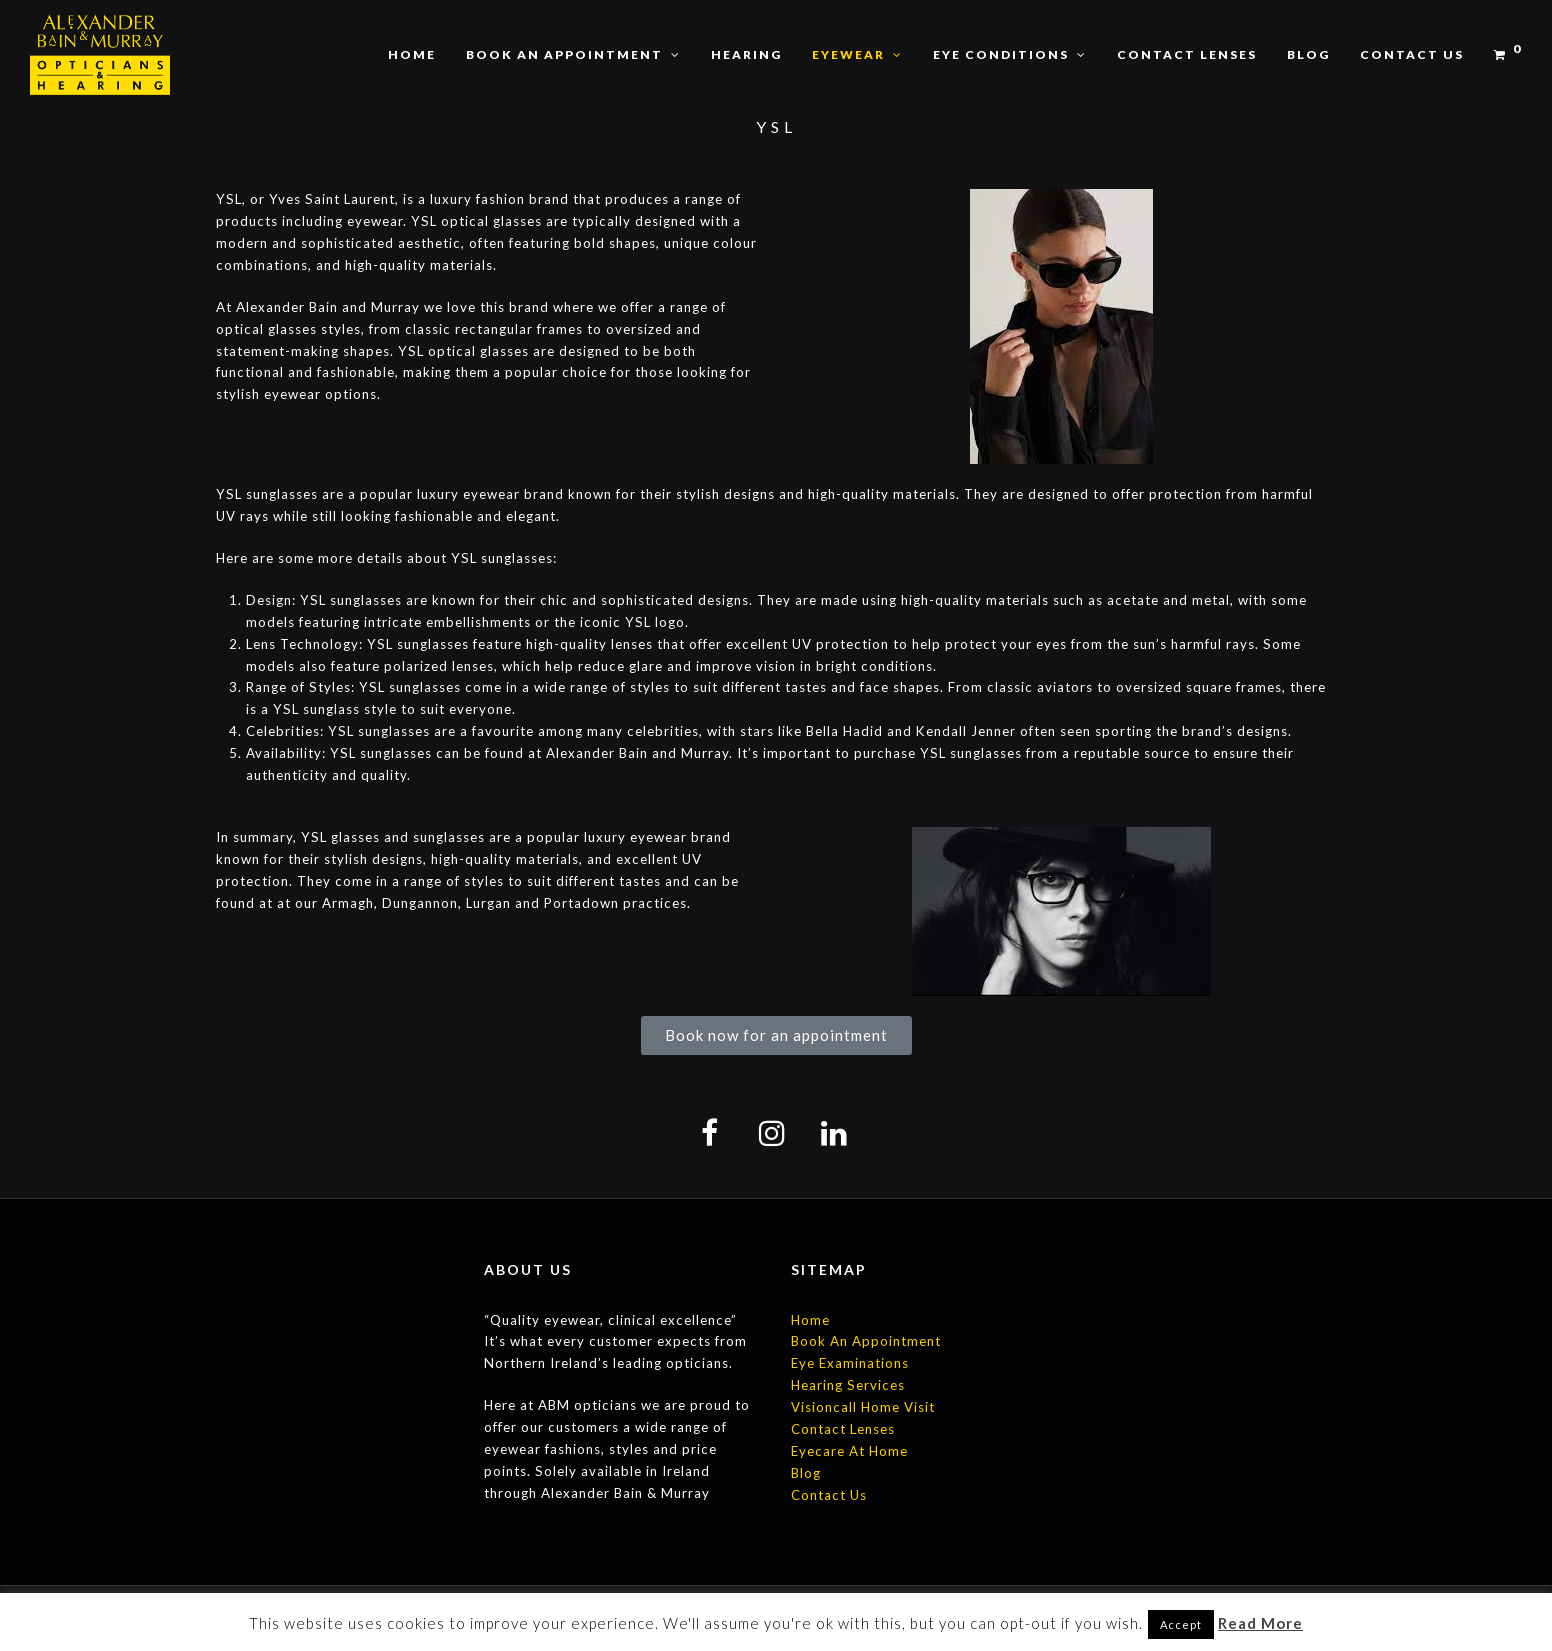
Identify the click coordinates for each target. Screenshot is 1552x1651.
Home (810, 1320)
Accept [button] (1181, 1624)
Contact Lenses (843, 1429)
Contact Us (829, 1495)
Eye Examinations (850, 1363)
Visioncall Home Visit (863, 1407)
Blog (806, 1473)
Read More (1260, 1623)
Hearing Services (848, 1385)
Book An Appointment (866, 1341)
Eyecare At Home (849, 1451)
